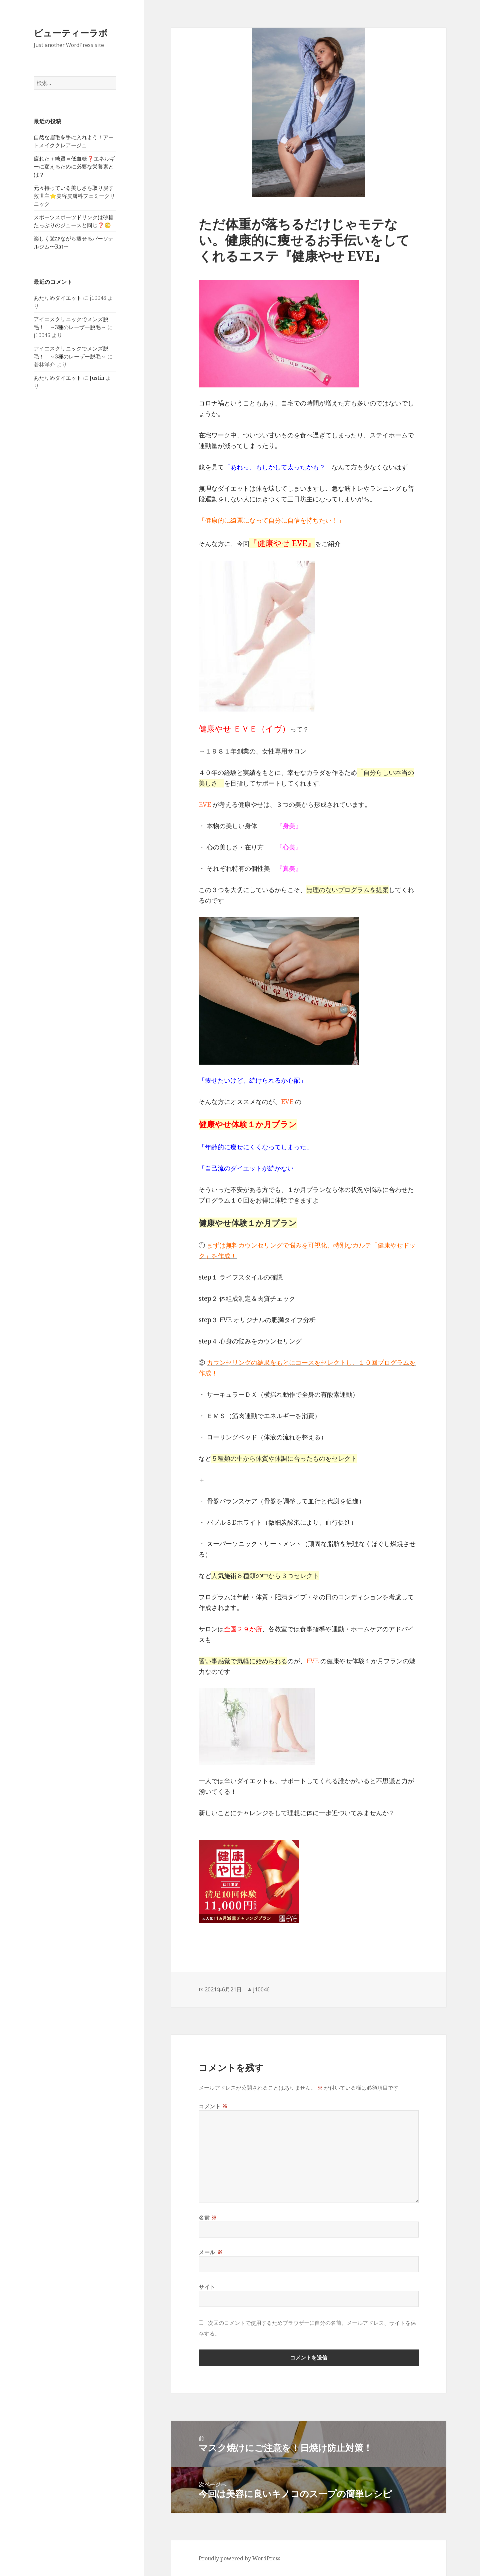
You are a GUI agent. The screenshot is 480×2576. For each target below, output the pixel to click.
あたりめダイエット (58, 297)
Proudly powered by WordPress (239, 2558)
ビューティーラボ (71, 33)
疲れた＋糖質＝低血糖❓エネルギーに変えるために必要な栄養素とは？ (74, 166)
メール (210, 2252)
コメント (213, 2106)
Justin (97, 377)
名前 (208, 2217)
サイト (207, 2287)
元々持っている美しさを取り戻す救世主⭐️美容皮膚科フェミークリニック (74, 196)
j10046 (261, 1989)
